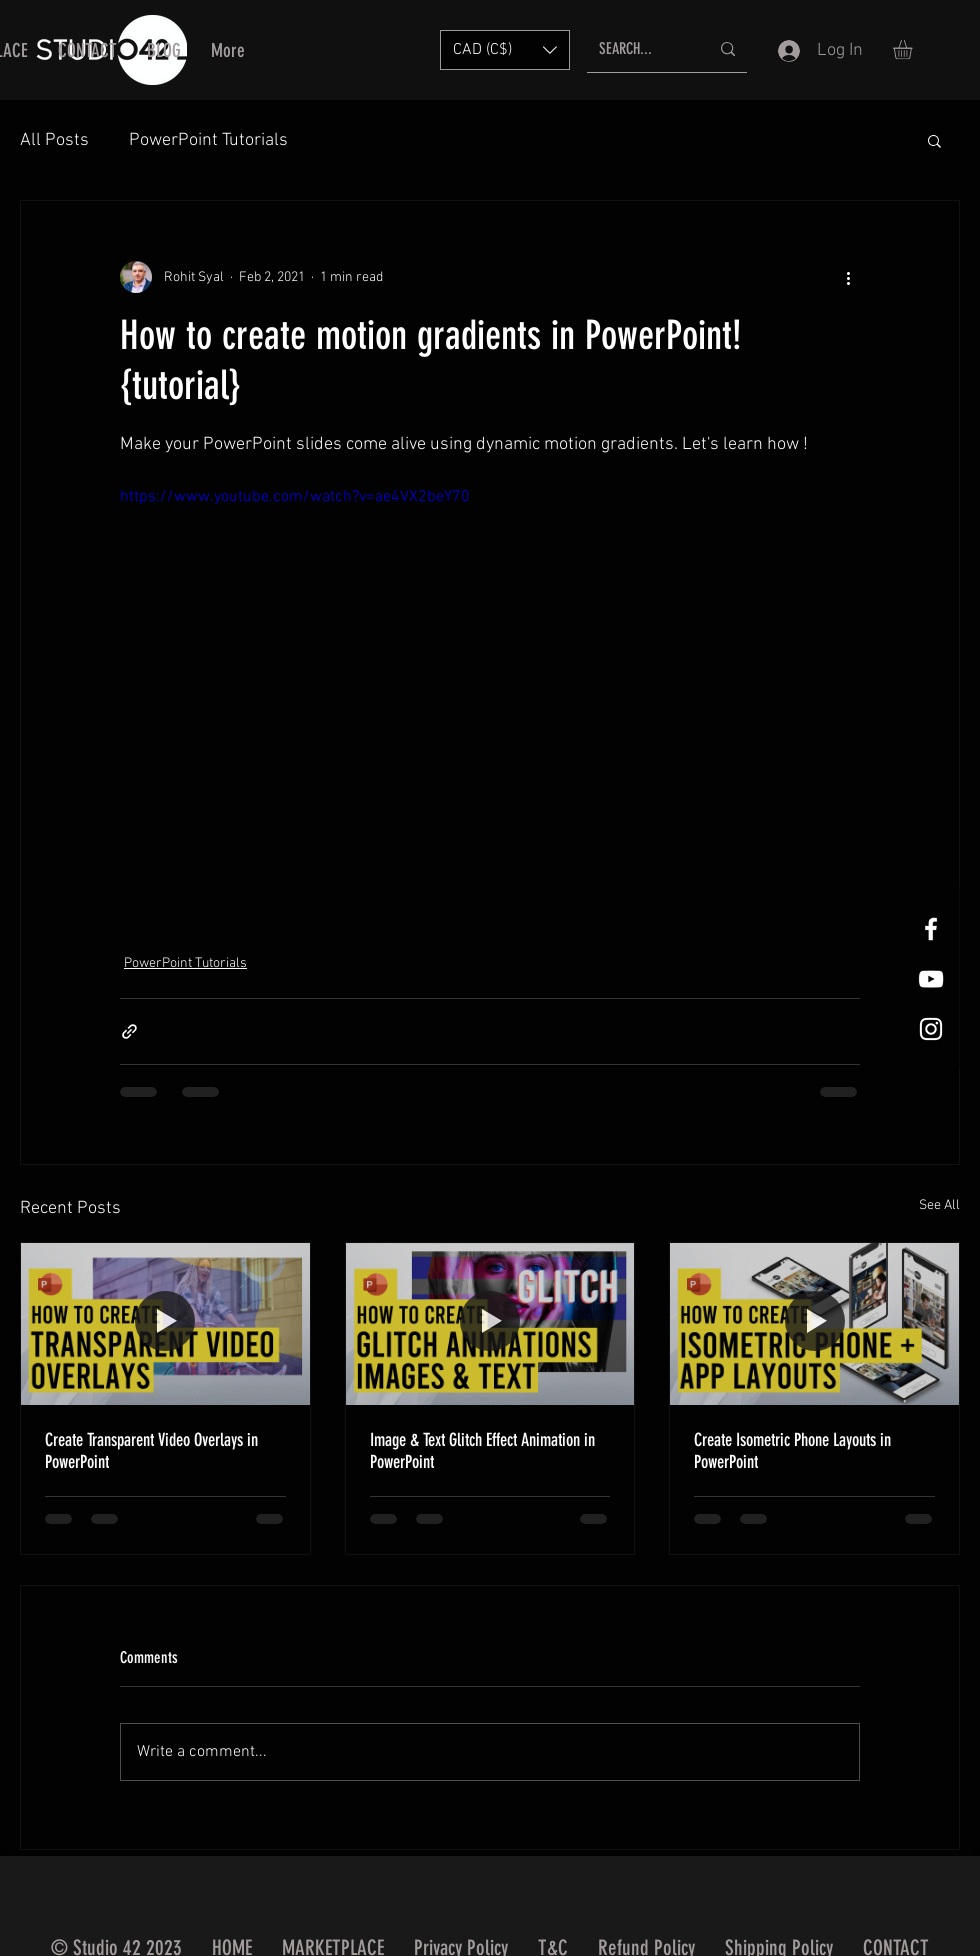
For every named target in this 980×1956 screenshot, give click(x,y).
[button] (505, 50)
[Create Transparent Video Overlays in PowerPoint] (165, 1324)
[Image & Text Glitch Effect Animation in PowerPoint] (490, 1324)
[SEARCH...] (639, 49)
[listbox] (505, 50)
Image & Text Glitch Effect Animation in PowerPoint (482, 1451)
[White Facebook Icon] (931, 929)
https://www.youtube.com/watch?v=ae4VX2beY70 (295, 497)
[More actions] (848, 277)
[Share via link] (129, 1031)
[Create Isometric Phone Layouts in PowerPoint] (814, 1324)
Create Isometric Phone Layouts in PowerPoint (792, 1451)
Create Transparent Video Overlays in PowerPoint (151, 1451)
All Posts (54, 140)
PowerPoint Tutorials (208, 140)
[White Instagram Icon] (931, 1029)
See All (939, 1205)
